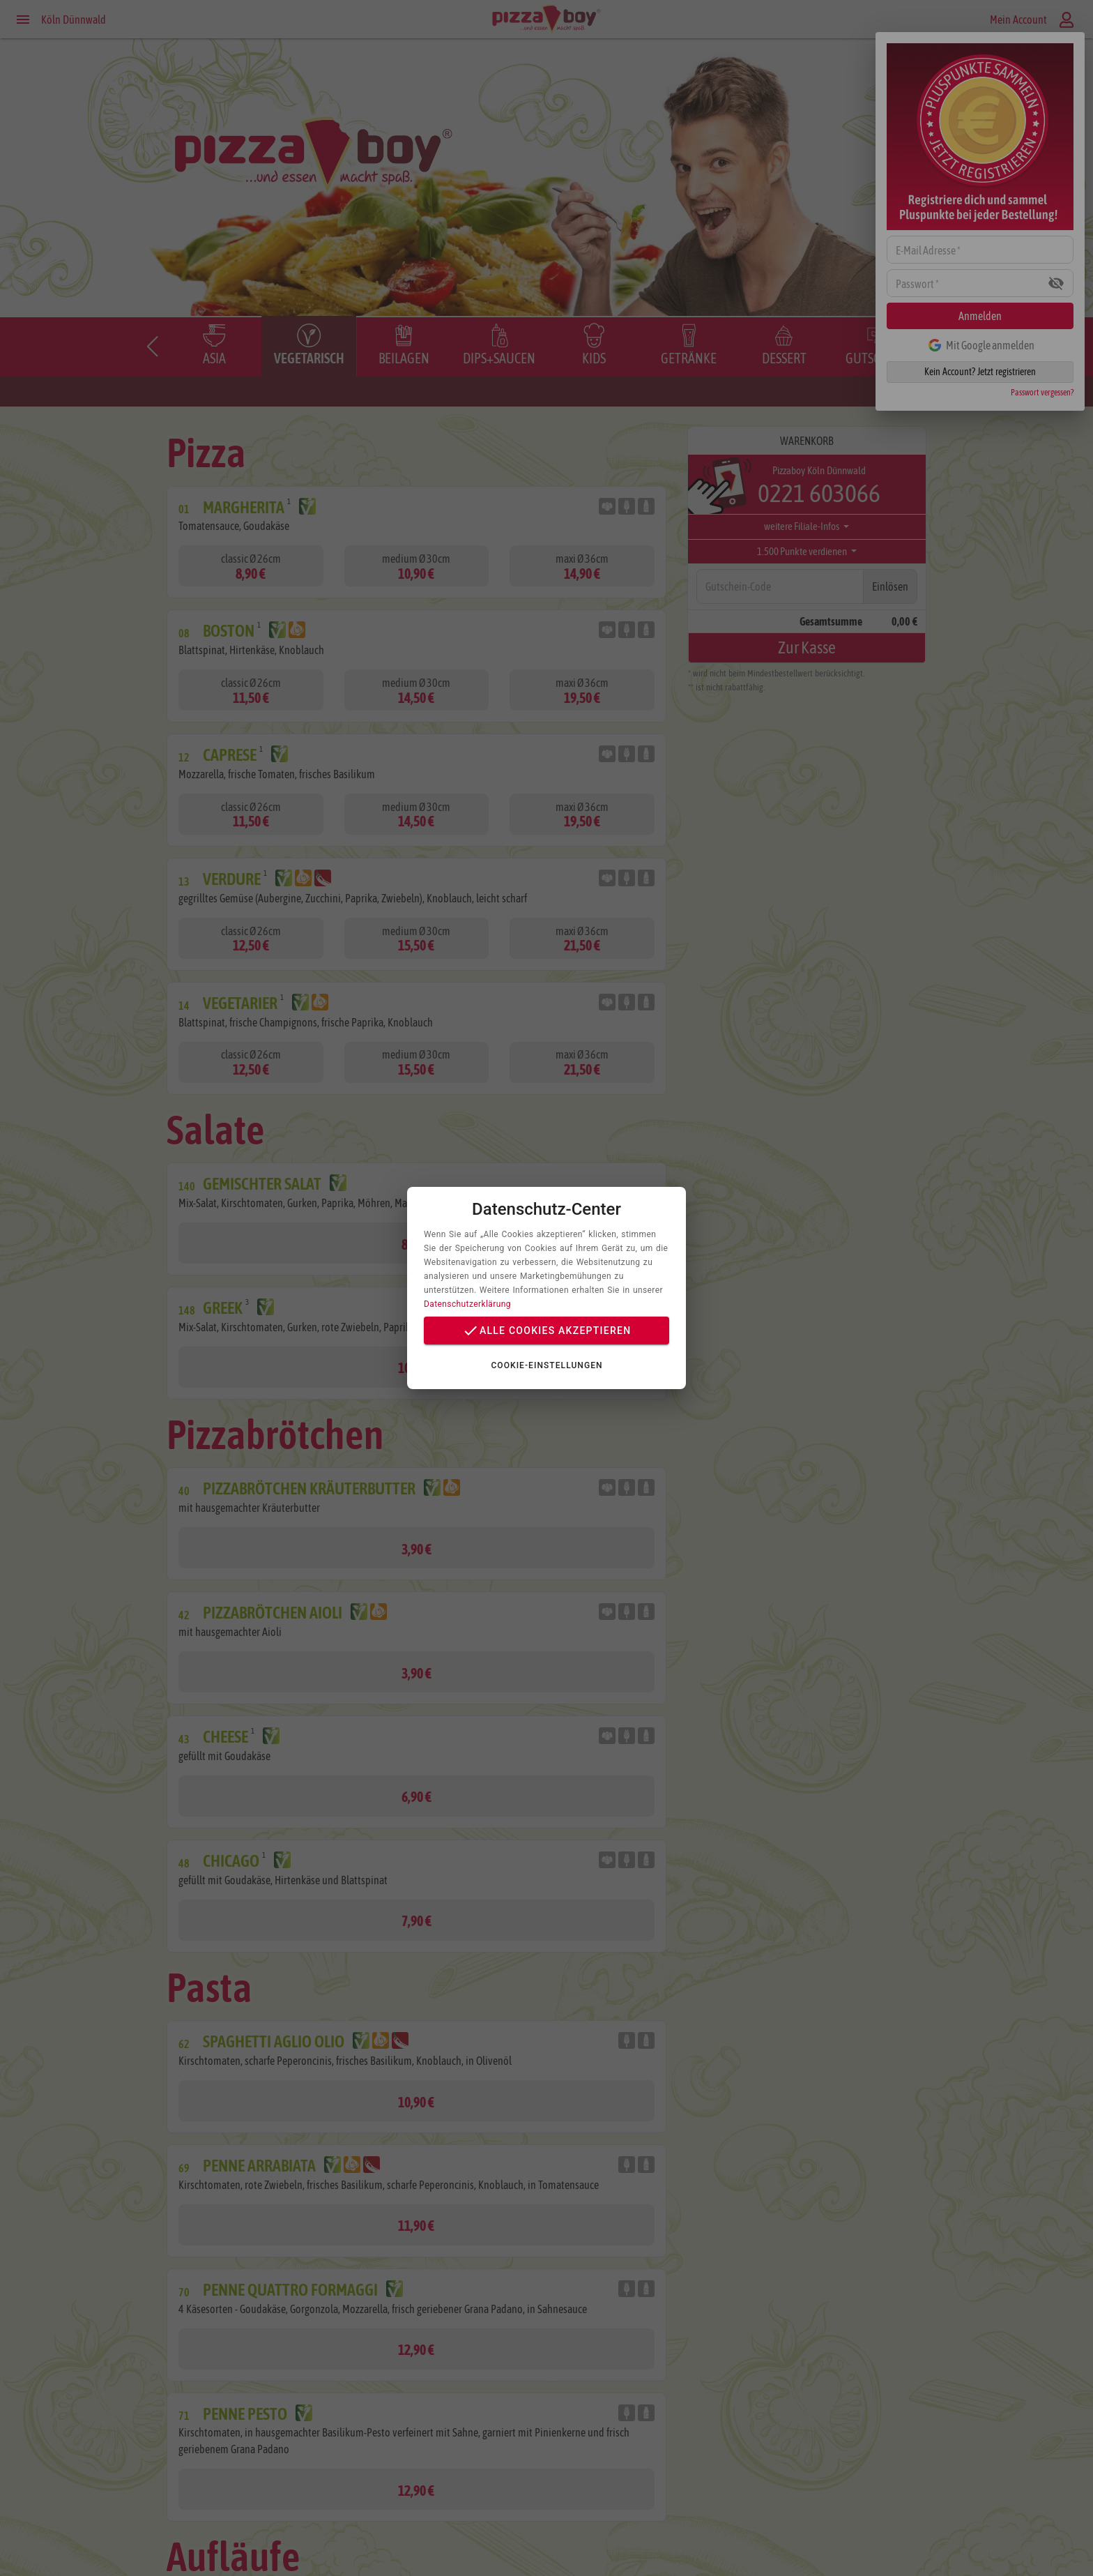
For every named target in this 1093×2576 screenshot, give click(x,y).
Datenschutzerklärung (467, 1304)
